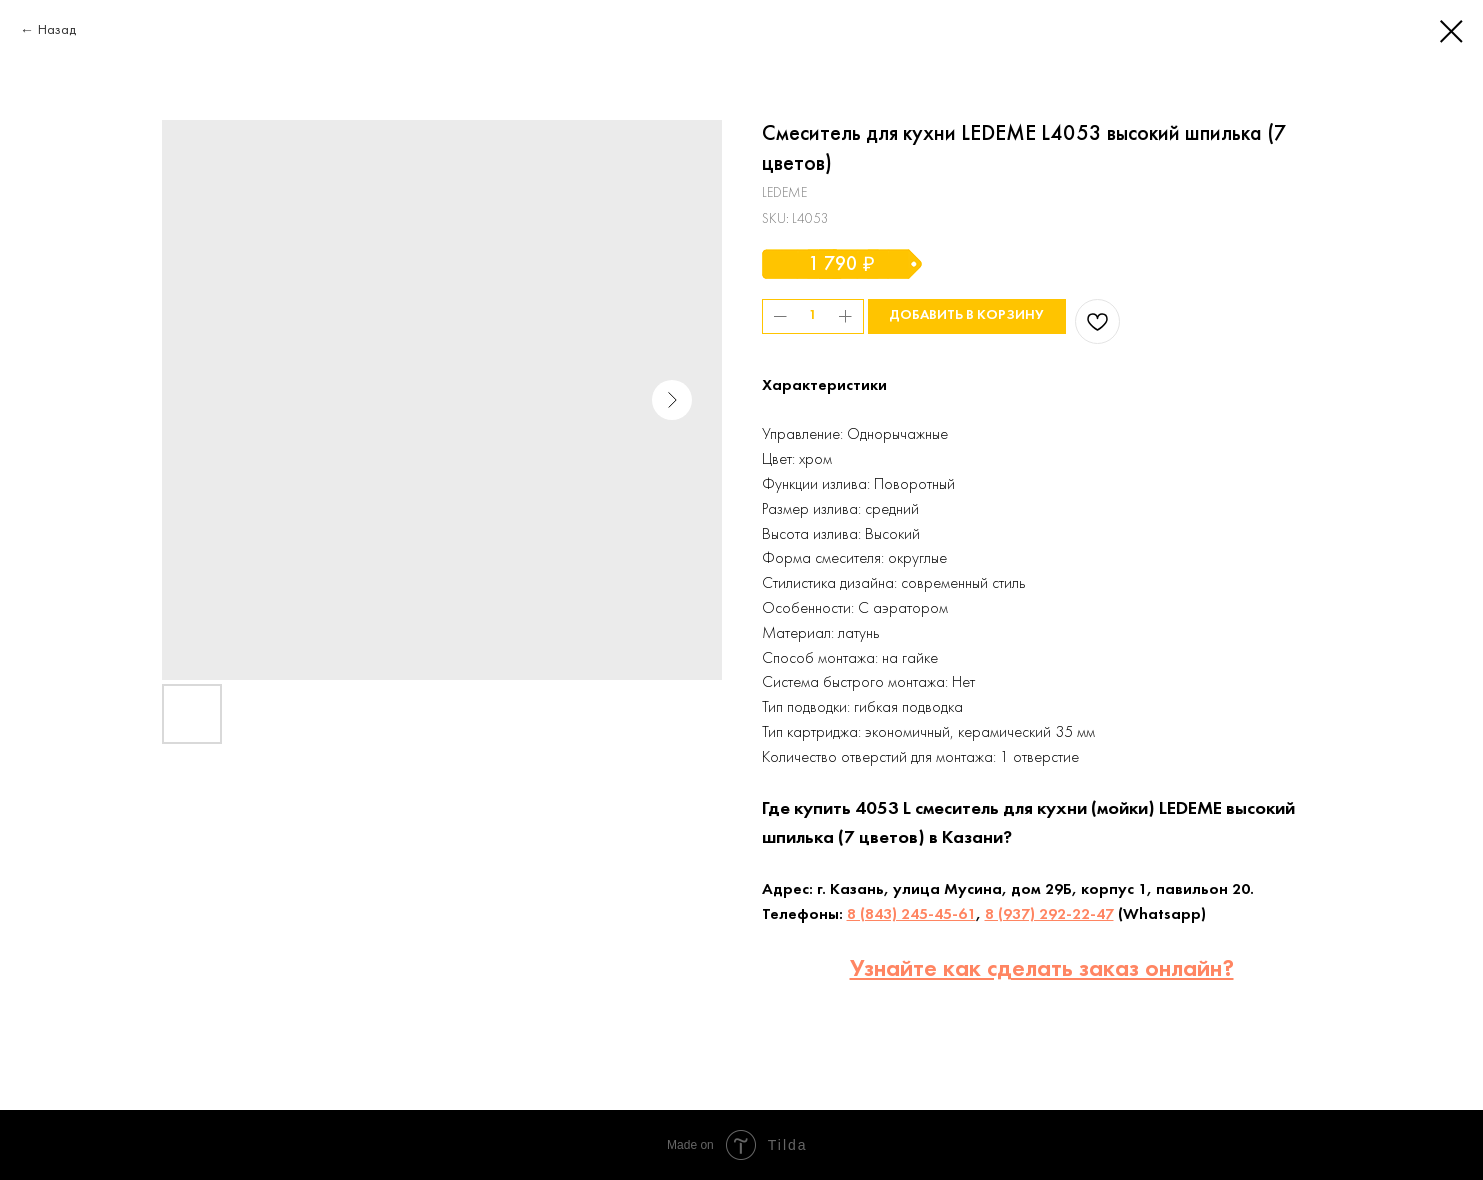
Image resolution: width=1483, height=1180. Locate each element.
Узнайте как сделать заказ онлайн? (1042, 970)
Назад (57, 30)
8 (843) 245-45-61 (911, 915)
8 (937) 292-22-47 (1049, 915)
